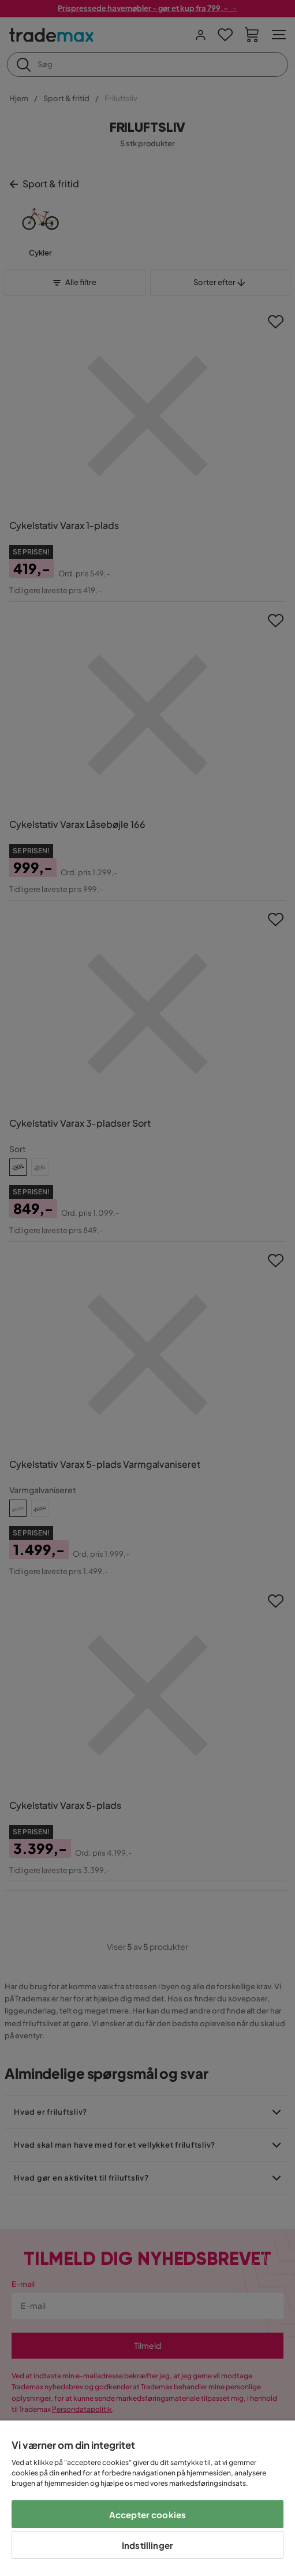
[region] (147, 2498)
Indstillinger (147, 2545)
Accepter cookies (147, 2514)
